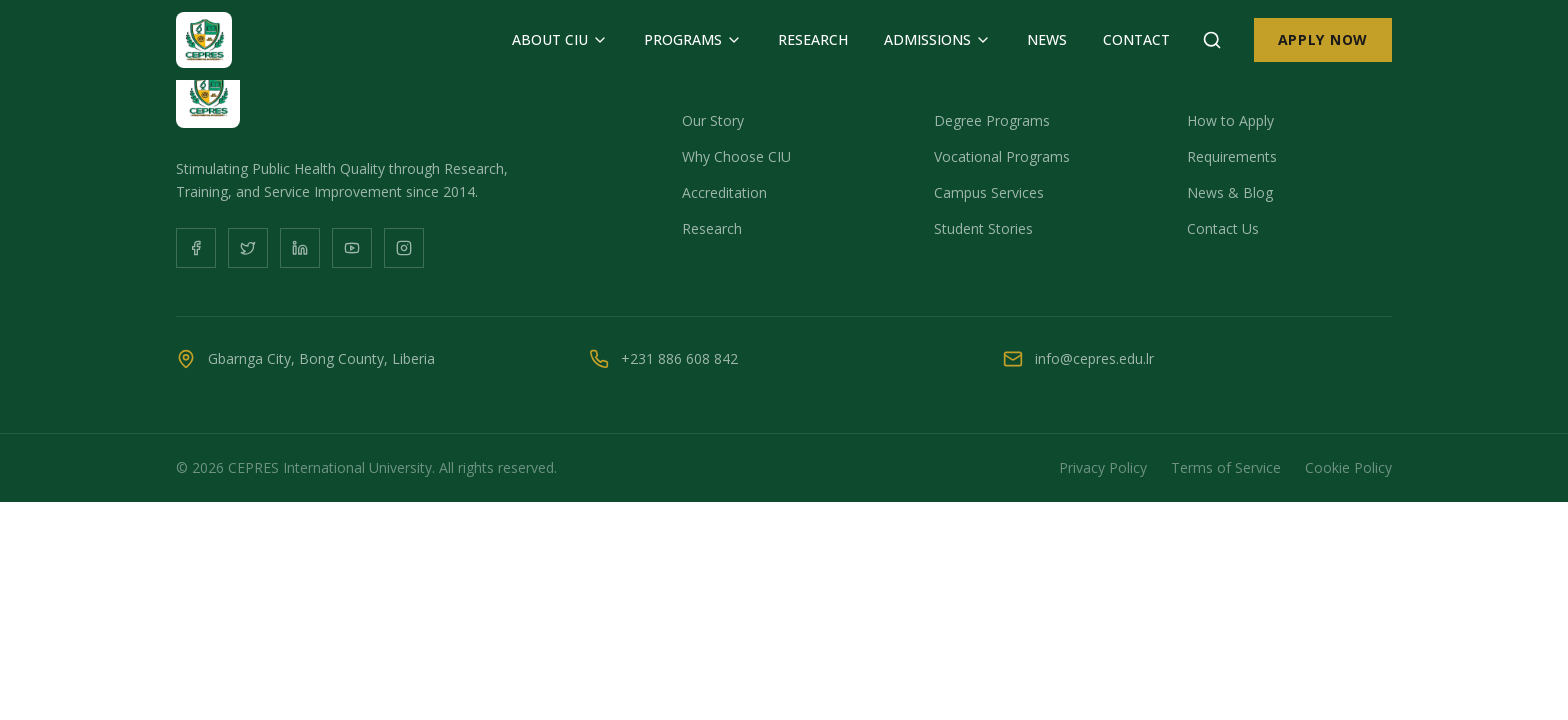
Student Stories (983, 228)
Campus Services (989, 192)
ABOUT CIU (560, 39)
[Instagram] (404, 248)
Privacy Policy (1103, 467)
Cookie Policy (1348, 467)
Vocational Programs (1002, 156)
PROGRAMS (693, 39)
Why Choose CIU (736, 156)
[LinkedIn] (300, 248)
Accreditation (724, 192)
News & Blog (1230, 192)
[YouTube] (352, 248)
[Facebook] (196, 248)
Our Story (713, 120)
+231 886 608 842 (679, 358)
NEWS (1047, 39)
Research (712, 228)
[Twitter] (248, 248)
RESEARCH (813, 39)
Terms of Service (1226, 467)
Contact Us (1223, 228)
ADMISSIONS (937, 39)
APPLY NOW (1323, 39)
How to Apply (1230, 120)
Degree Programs (992, 120)
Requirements (1232, 156)
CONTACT (1136, 39)
